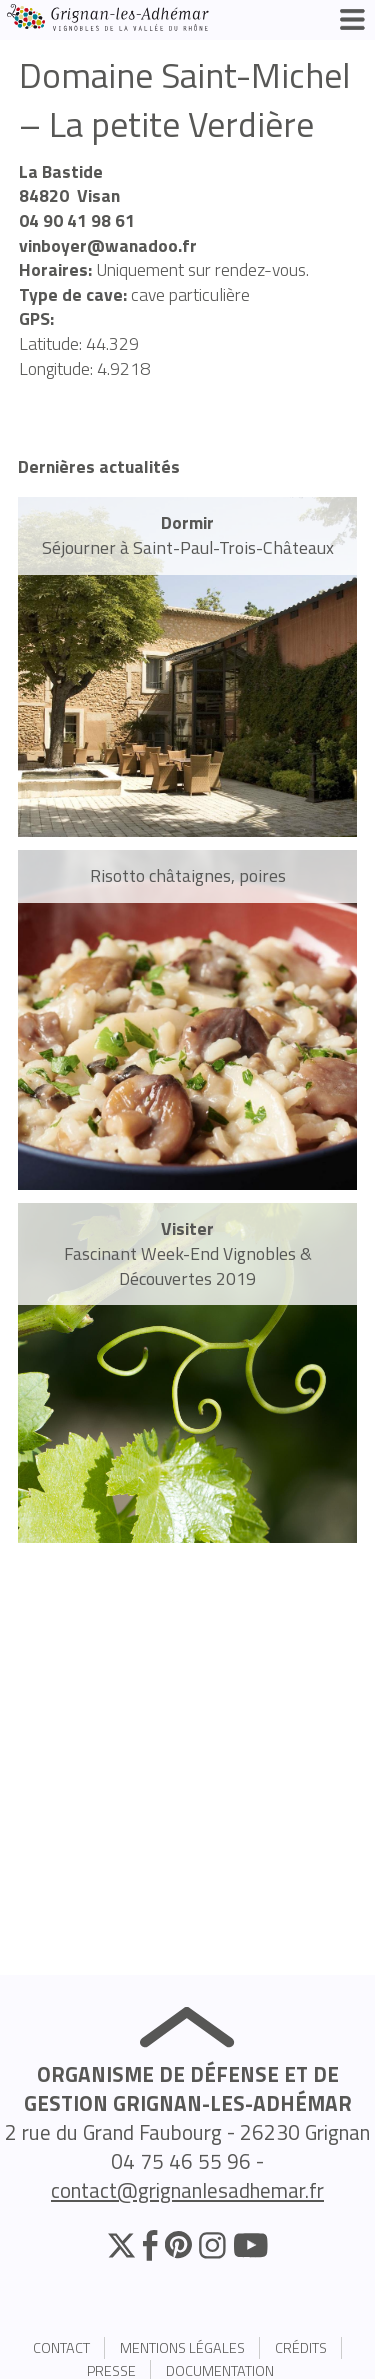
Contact (61, 2348)
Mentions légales (182, 2348)
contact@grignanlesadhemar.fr (187, 2190)
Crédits (301, 2348)
